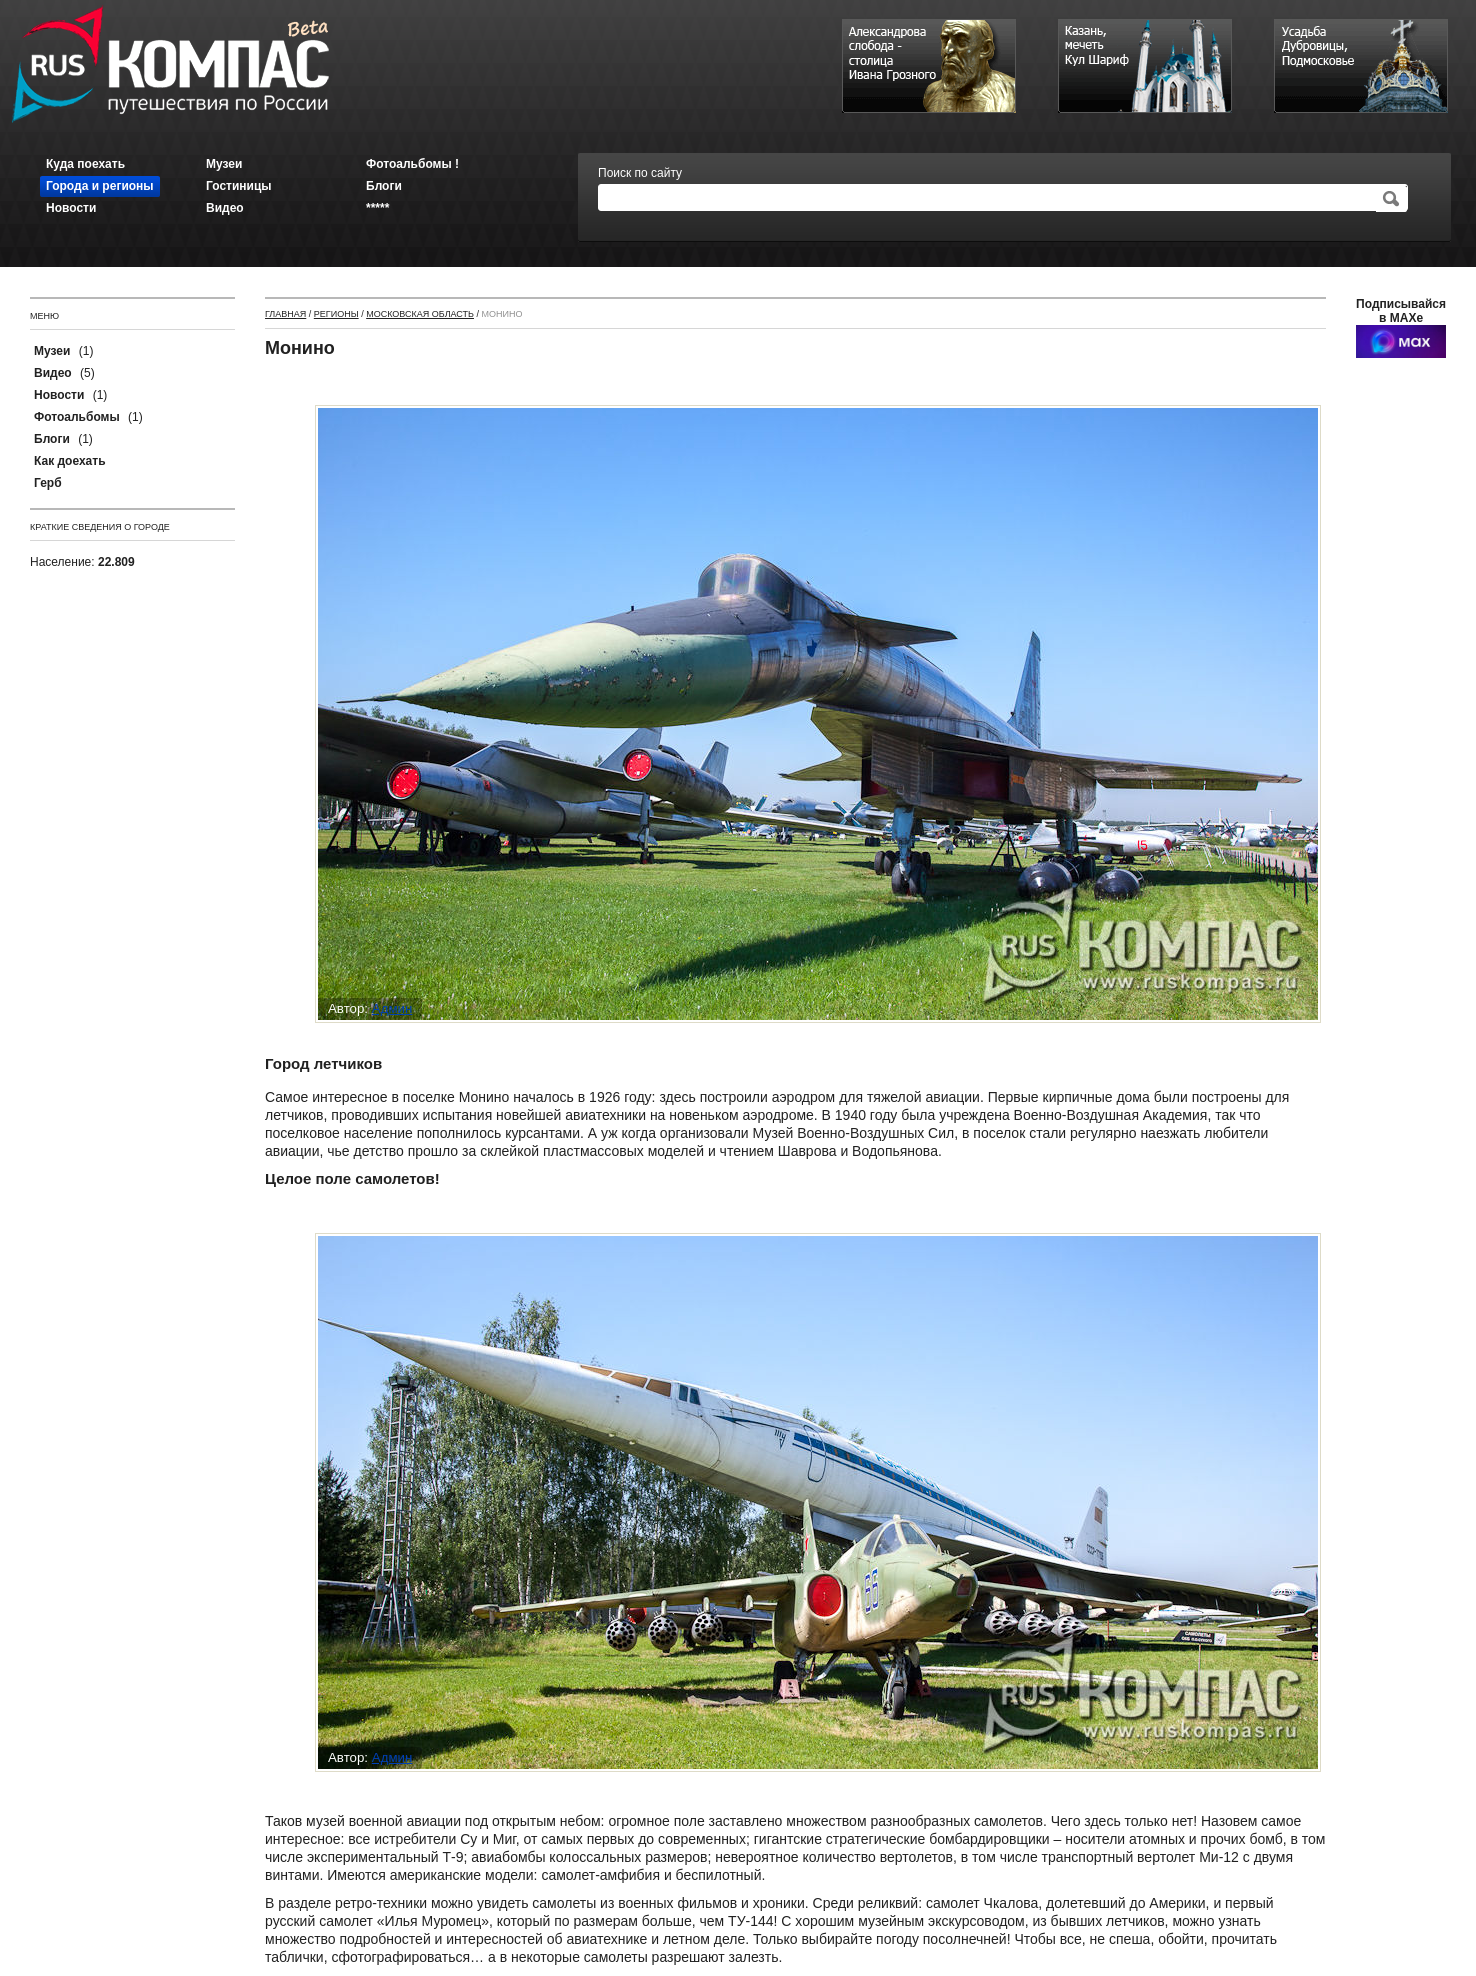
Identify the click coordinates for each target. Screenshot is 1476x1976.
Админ (392, 1008)
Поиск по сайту (640, 173)
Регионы (336, 314)
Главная (285, 314)
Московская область (420, 314)
